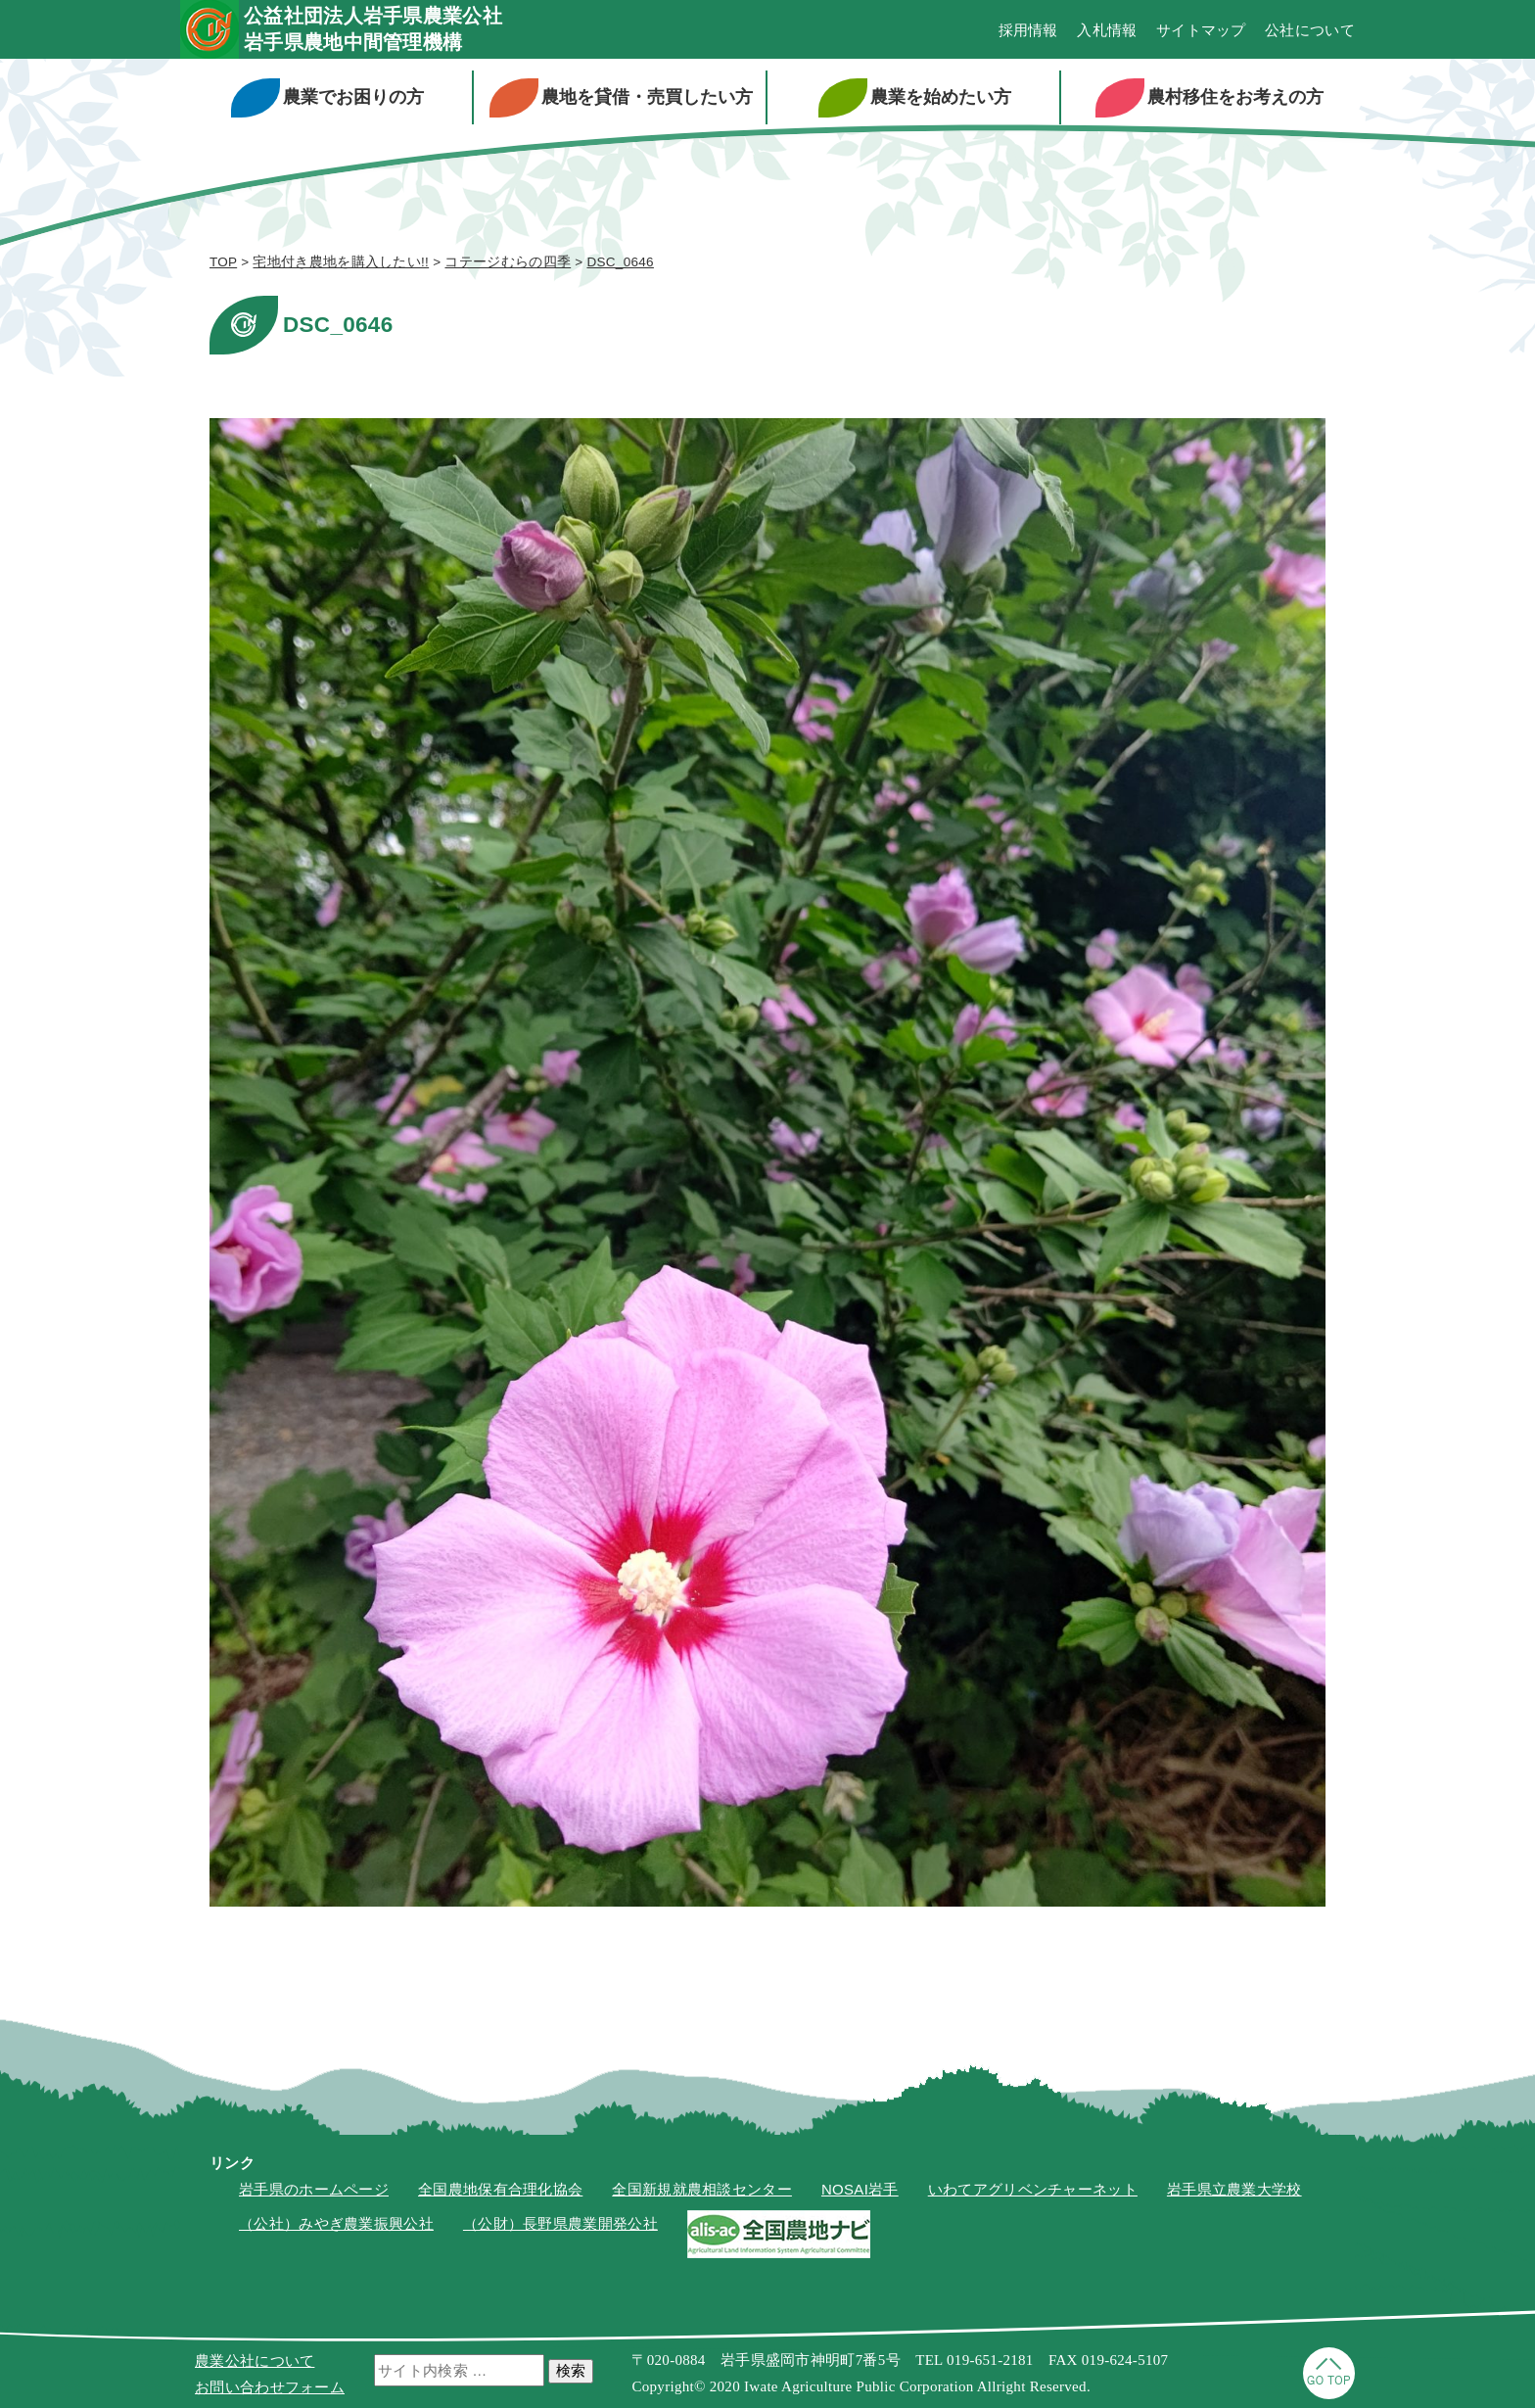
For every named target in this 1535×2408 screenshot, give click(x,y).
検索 (570, 2370)
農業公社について (254, 2360)
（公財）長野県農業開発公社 (560, 2223)
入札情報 (1107, 30)
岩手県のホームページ (314, 2189)
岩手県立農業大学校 (1234, 2189)
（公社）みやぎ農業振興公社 (336, 2223)
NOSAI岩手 (860, 2189)
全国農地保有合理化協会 (500, 2189)
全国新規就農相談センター (702, 2189)
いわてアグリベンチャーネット (1033, 2189)
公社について (1310, 30)
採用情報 (1028, 30)
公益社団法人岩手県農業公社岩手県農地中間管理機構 (373, 29)
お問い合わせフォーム (270, 2387)
